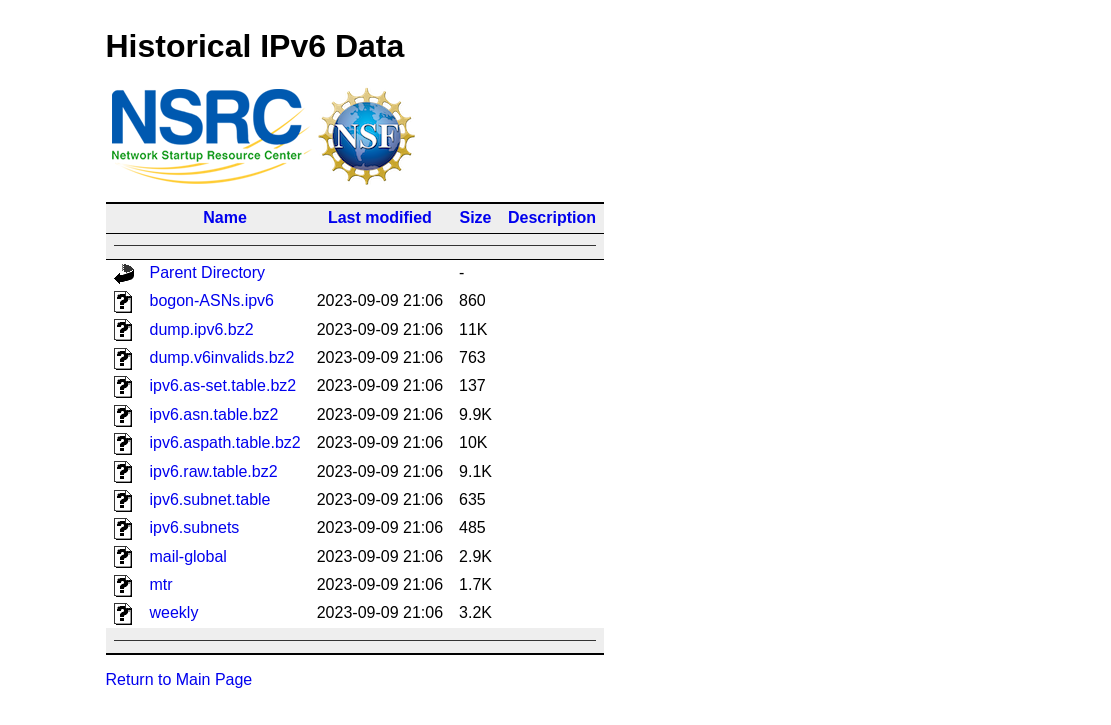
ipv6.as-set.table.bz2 (223, 385)
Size (476, 217)
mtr (161, 584)
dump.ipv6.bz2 (202, 329)
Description (552, 217)
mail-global (188, 556)
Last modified (380, 217)
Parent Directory (208, 272)
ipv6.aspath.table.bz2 (225, 442)
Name (225, 217)
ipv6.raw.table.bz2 (214, 471)
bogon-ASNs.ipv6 (212, 300)
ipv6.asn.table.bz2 (214, 414)
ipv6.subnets (195, 527)
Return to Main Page (179, 679)
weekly (174, 612)
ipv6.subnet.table (210, 499)
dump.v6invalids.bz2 (222, 357)
